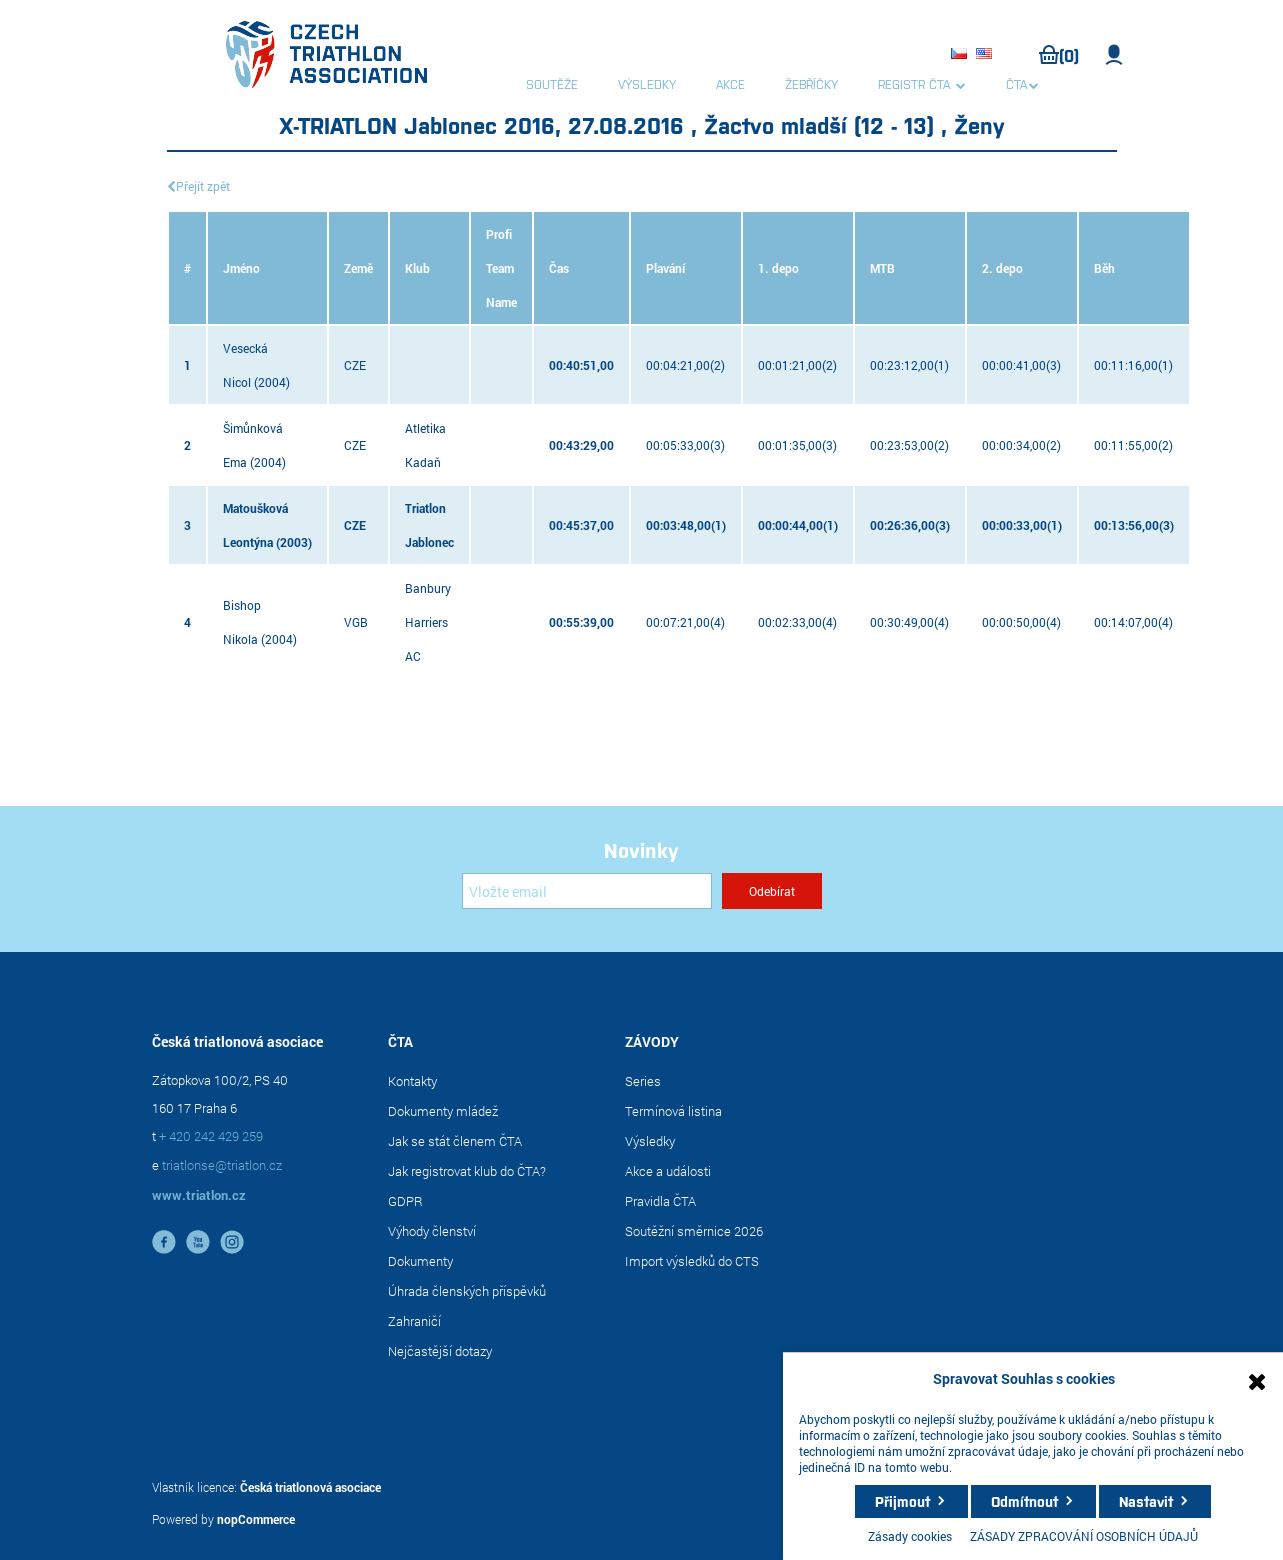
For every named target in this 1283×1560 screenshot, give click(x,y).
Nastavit (1146, 1501)
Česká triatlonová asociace (310, 1487)
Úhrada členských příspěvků (467, 1291)
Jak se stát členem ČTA (455, 1141)
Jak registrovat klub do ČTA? (467, 1171)
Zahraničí (414, 1321)
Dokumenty (420, 1261)
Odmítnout (1024, 1501)
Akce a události (668, 1171)
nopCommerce (256, 1519)
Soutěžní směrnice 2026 (694, 1231)
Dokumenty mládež (443, 1111)
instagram (232, 1242)
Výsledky (650, 1141)
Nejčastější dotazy (440, 1351)
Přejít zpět (203, 186)
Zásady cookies (910, 1536)
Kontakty (412, 1081)
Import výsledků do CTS (692, 1261)
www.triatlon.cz (199, 1195)
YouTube (198, 1242)
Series (643, 1081)
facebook (164, 1242)
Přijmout (902, 1501)
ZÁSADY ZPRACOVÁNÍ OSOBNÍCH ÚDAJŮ (1084, 1536)
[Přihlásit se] (587, 891)
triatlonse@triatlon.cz (222, 1165)
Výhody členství (432, 1231)
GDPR (405, 1201)
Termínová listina (673, 1111)
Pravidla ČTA (660, 1201)
